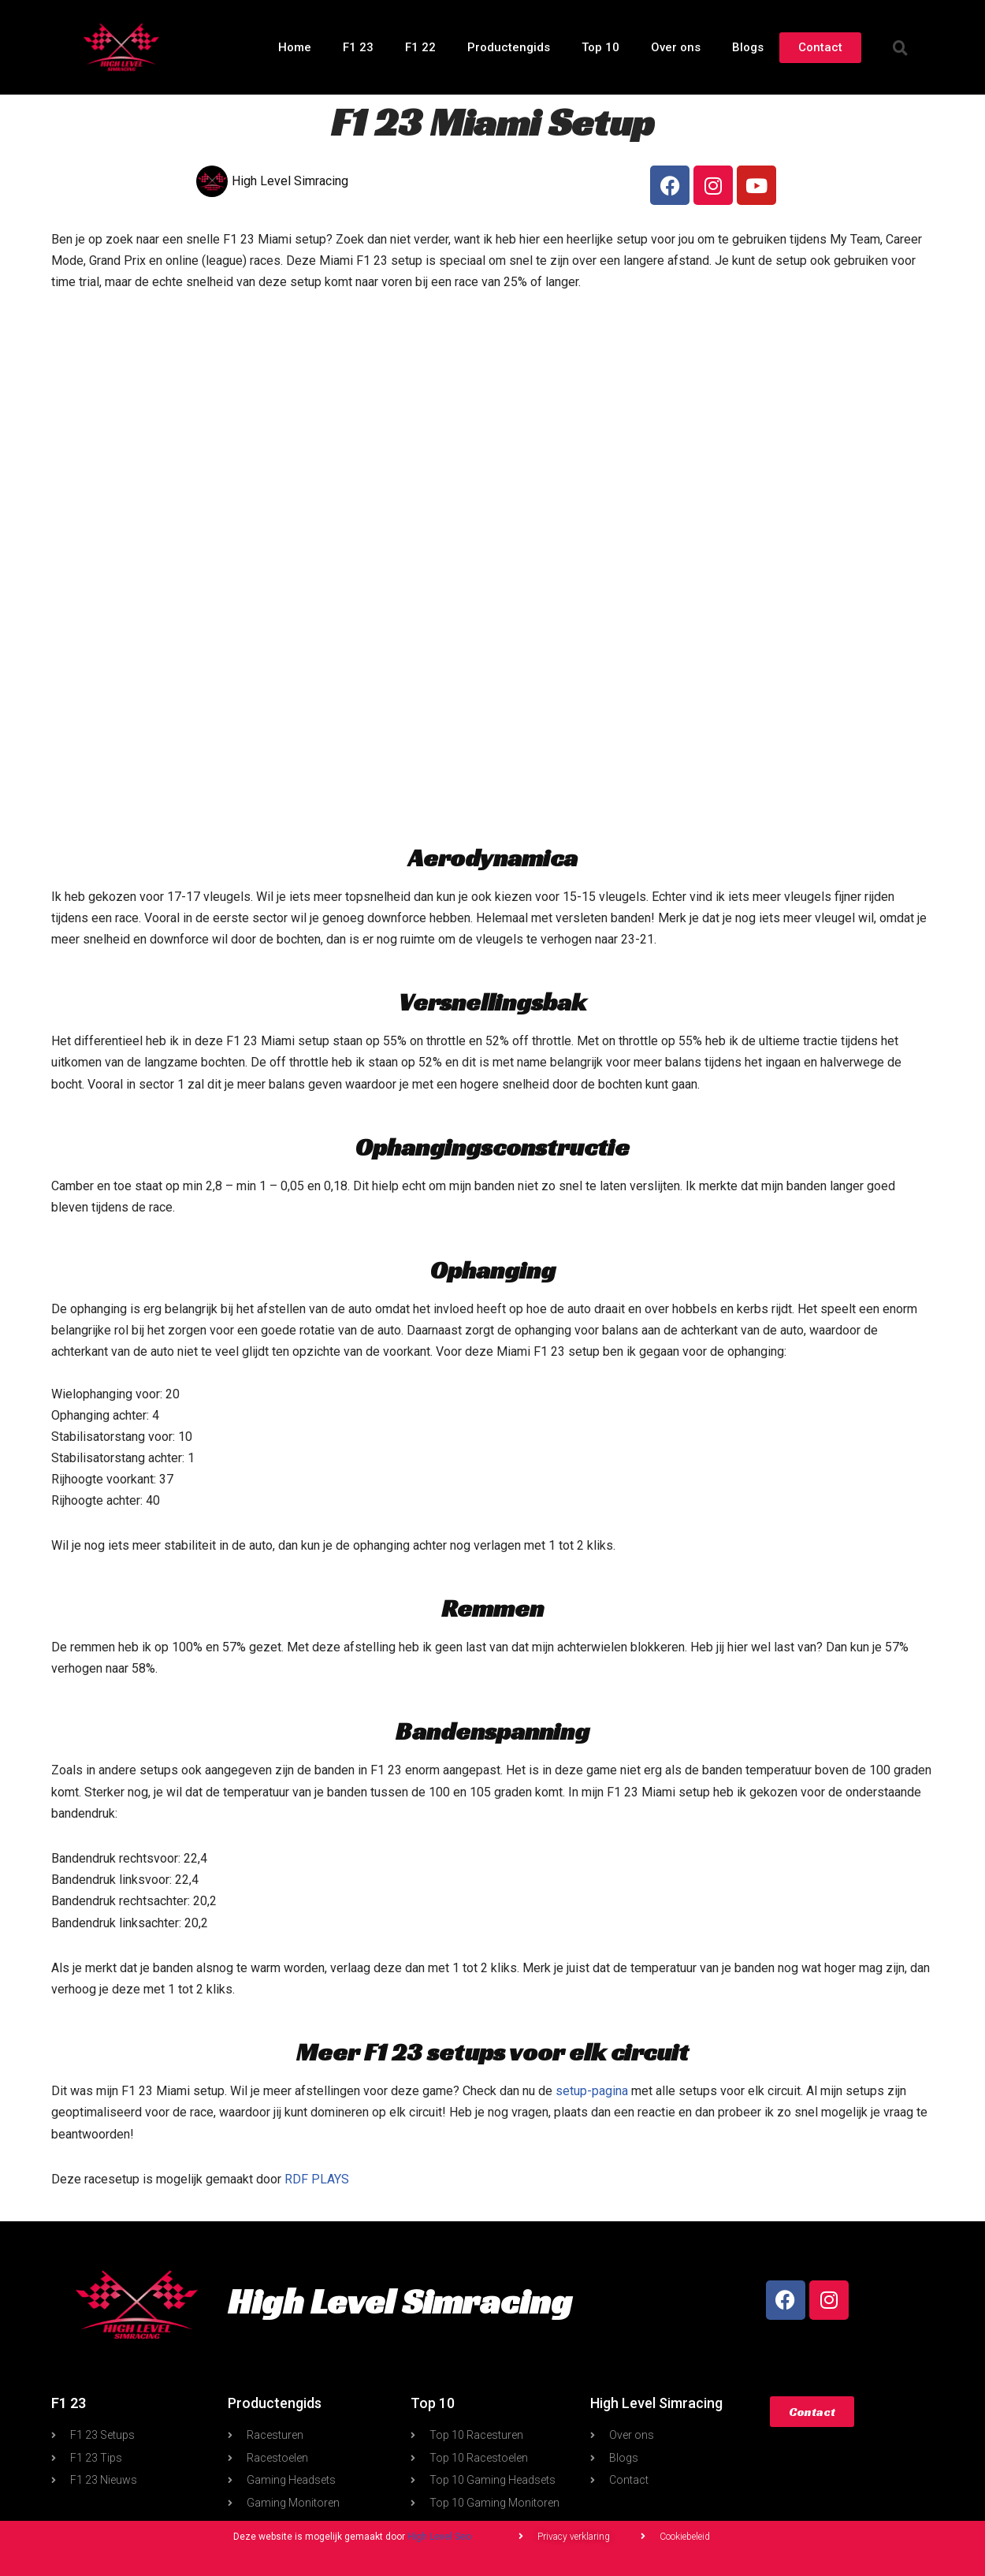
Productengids (508, 47)
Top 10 (600, 47)
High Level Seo (439, 2536)
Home (294, 47)
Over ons (676, 47)
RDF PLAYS (316, 2179)
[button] (901, 47)
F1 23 (358, 47)
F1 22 (420, 47)
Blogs (748, 47)
